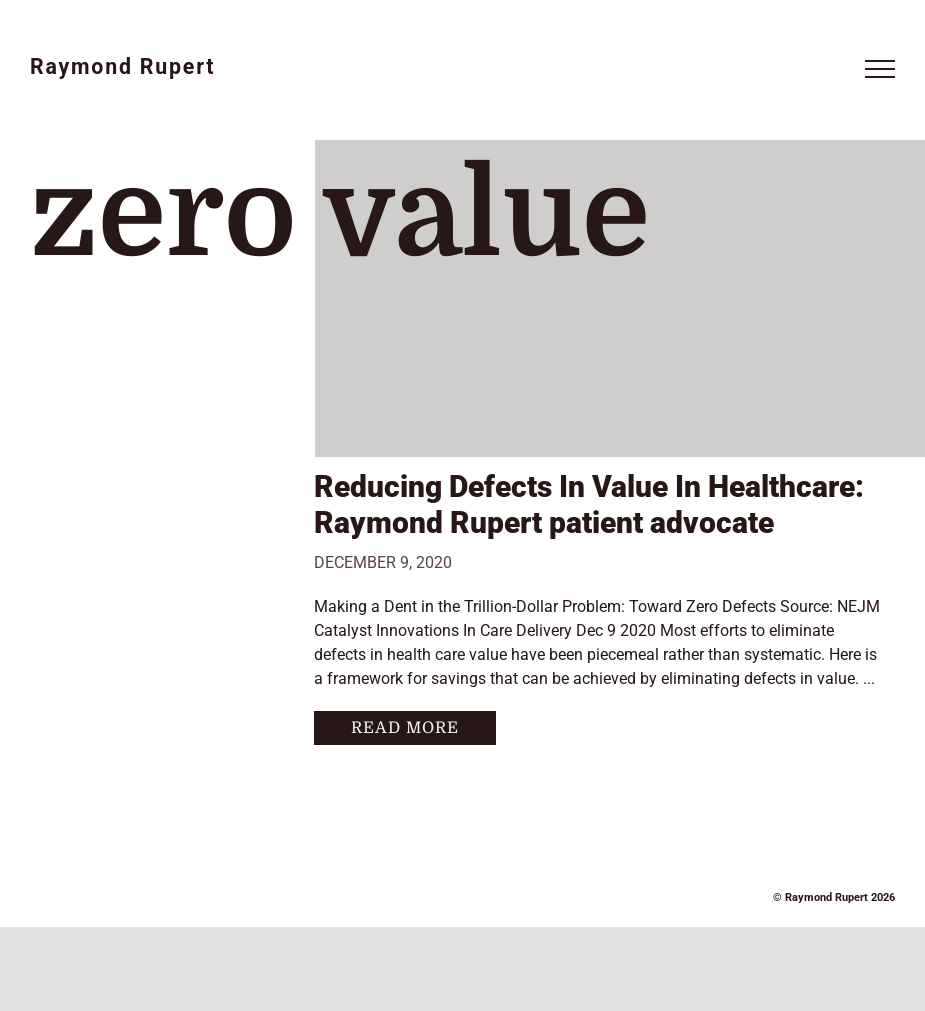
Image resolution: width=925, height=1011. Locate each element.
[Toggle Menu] (880, 69)
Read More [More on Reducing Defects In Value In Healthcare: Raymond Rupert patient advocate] (405, 728)
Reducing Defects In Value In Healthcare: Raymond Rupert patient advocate (589, 504)
